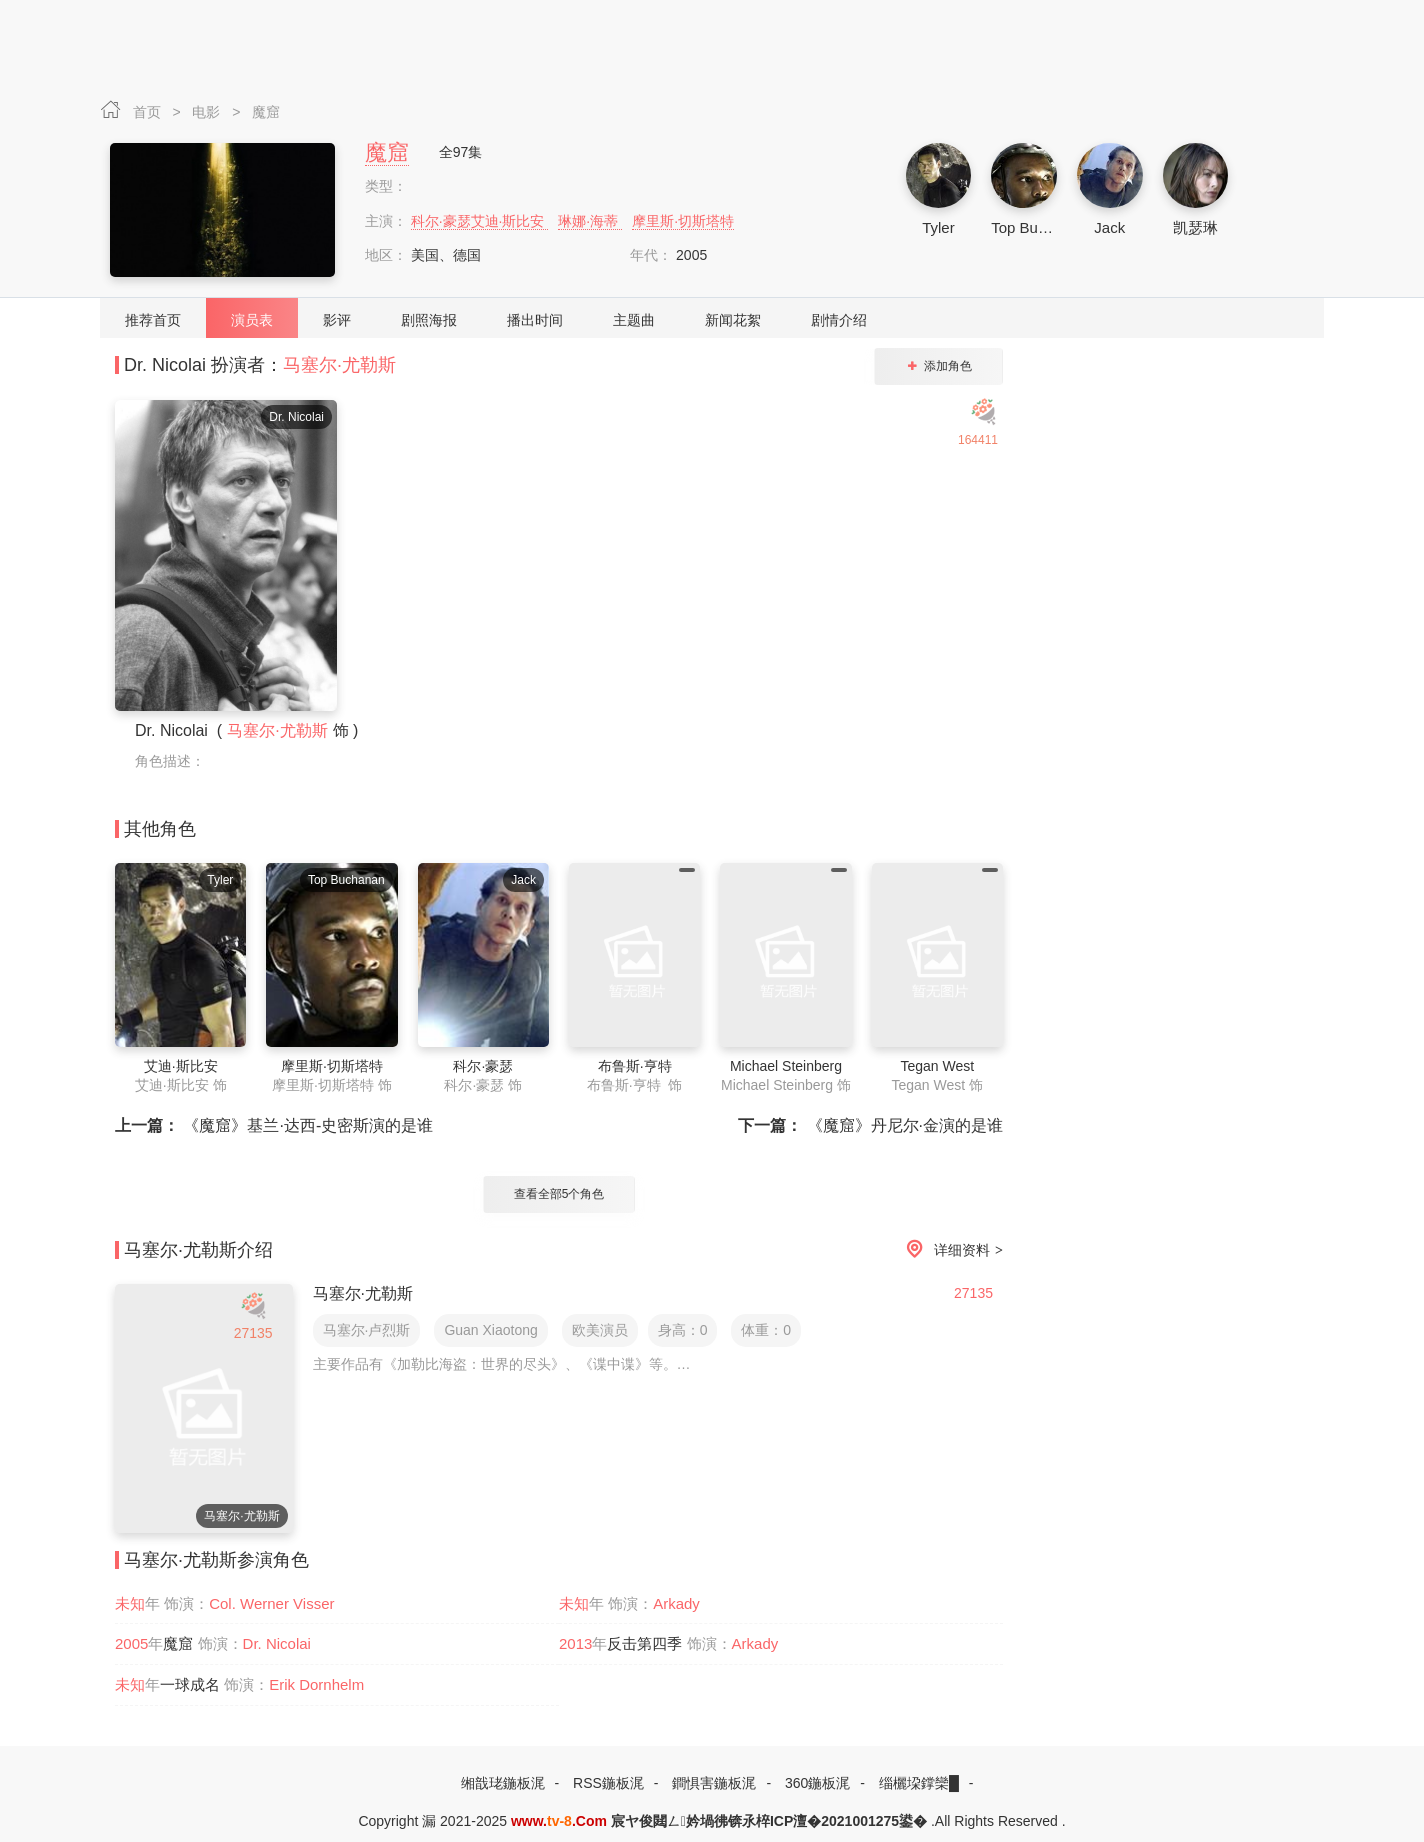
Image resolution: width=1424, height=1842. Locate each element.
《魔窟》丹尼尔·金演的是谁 (870, 1125)
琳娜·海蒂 (590, 221)
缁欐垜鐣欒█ (919, 1783)
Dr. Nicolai (277, 1643)
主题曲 (634, 320)
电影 (208, 112)
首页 (149, 112)
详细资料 (951, 1250)
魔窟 (266, 112)
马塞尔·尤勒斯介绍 (198, 1250)
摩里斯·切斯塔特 (683, 221)
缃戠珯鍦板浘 (503, 1783)
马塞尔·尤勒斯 (339, 365)
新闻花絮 (733, 320)
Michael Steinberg (786, 1066)
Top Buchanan (1039, 227)
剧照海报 (429, 320)
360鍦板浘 (817, 1783)
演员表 (252, 320)
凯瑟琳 (1195, 227)
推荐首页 (153, 320)
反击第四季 (644, 1643)
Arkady (676, 1603)
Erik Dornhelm (316, 1684)
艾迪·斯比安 (181, 1066)
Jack (1109, 227)
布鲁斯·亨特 (635, 1066)
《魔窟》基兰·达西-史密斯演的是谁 (274, 1125)
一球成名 (190, 1684)
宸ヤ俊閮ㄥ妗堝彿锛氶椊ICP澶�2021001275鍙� (769, 1821)
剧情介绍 (839, 320)
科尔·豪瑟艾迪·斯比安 (480, 221)
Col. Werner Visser (271, 1603)
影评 (337, 320)
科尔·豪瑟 (483, 1066)
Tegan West (937, 1066)
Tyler (938, 227)
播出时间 (535, 320)
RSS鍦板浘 (608, 1783)
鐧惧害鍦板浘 (714, 1783)
